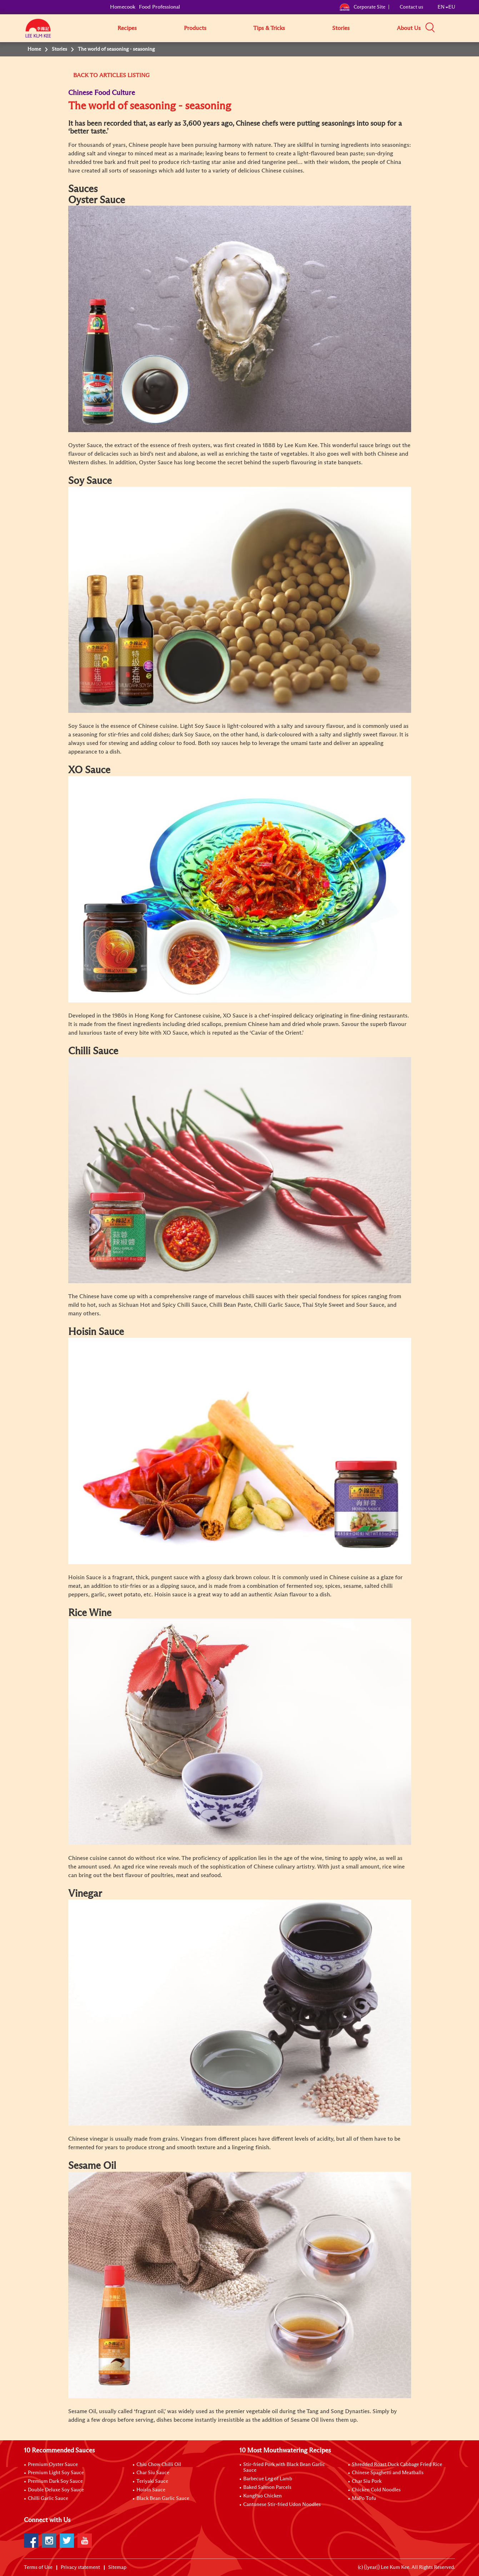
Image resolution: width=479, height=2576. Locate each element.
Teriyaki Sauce (152, 2481)
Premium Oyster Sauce (53, 2464)
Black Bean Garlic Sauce (162, 2498)
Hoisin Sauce (150, 2489)
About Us (409, 28)
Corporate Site (362, 7)
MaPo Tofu (364, 2498)
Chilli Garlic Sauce (48, 2498)
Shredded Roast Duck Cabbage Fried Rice (397, 2464)
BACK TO (85, 75)
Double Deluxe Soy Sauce (56, 2489)
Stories (341, 28)
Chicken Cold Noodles (376, 2489)
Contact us (411, 7)
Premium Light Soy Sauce (56, 2472)
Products (195, 28)
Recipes (127, 28)
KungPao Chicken (262, 2496)
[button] (457, 28)
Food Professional (159, 7)
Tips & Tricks (269, 28)
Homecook (122, 7)
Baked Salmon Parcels (267, 2487)
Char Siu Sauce (152, 2472)
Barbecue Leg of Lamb (267, 2478)
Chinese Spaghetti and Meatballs (388, 2472)
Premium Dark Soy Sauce (55, 2481)
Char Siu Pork (366, 2481)
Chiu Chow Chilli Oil (158, 2464)
